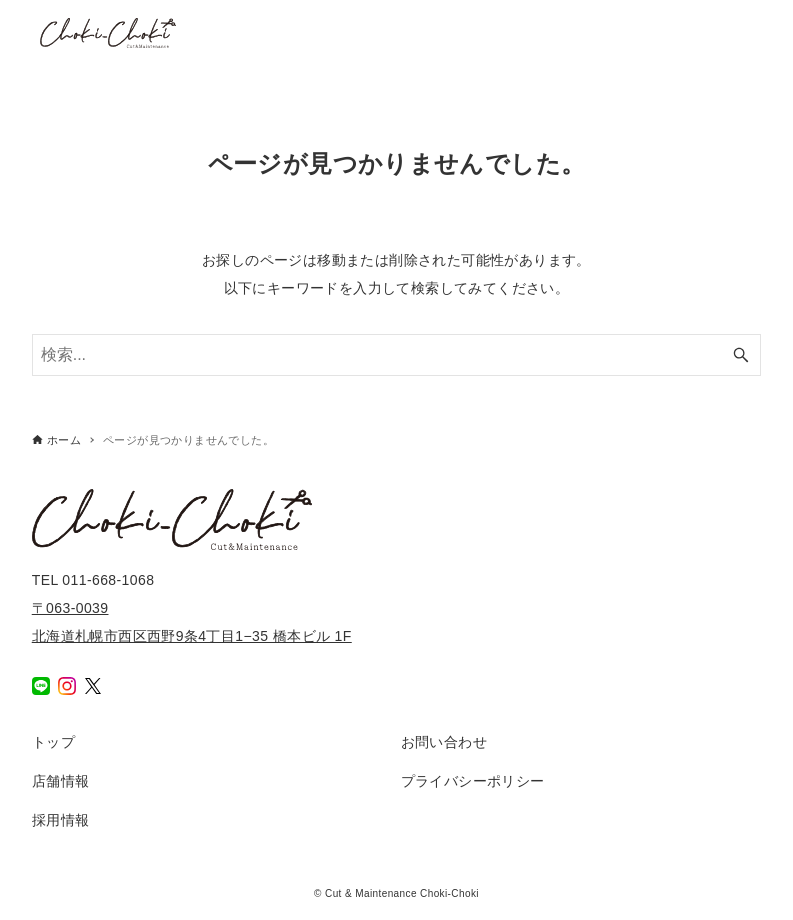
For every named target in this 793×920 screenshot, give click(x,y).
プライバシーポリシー (473, 781)
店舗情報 (61, 781)
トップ (53, 742)
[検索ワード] (397, 355)
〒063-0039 (70, 608)
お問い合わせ (444, 742)
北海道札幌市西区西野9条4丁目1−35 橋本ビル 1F (192, 636)
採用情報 (61, 820)
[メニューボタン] (757, 33)
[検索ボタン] (741, 355)
